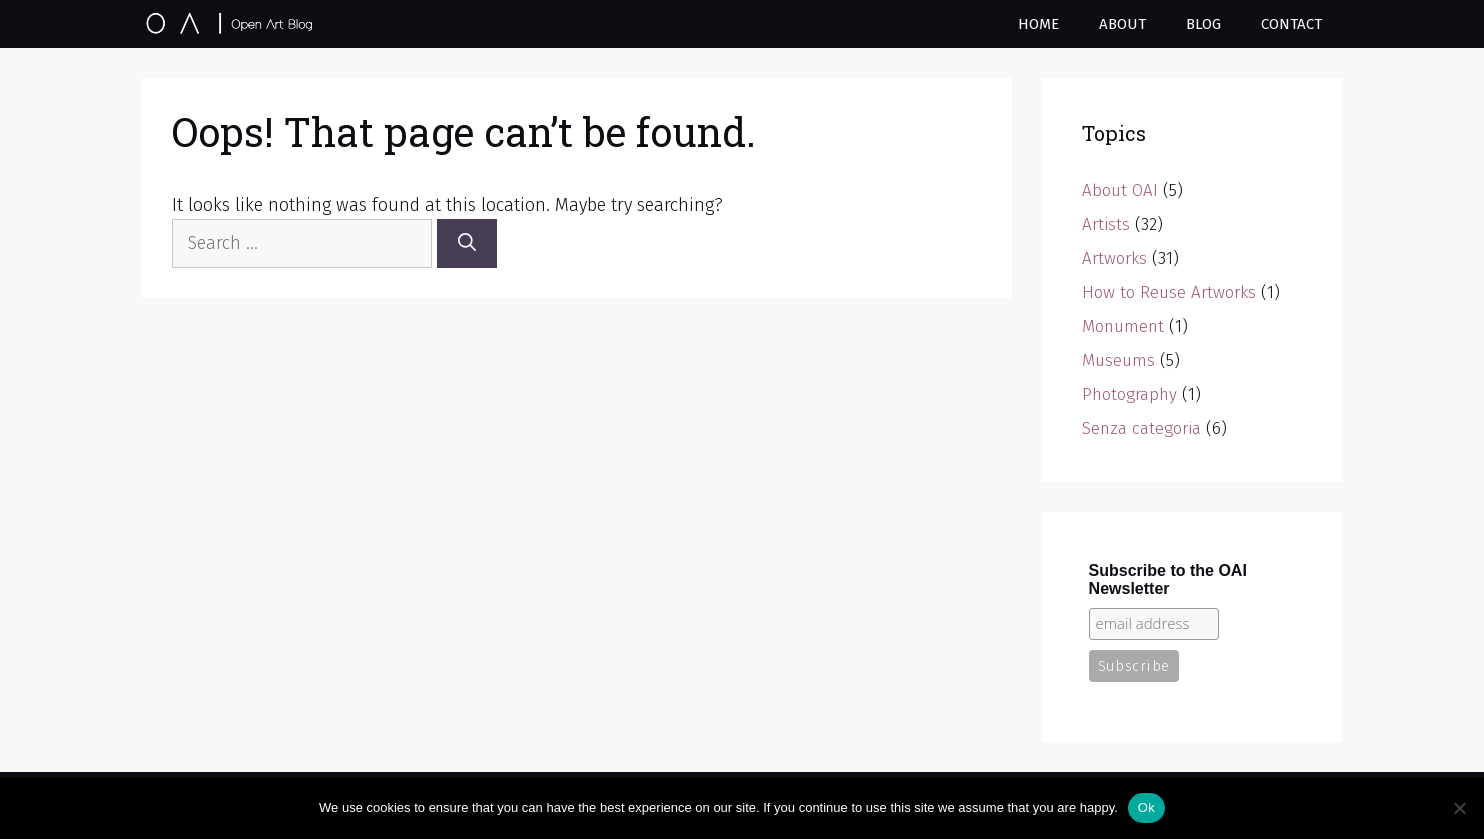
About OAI (1120, 190)
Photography (1129, 394)
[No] (1459, 808)
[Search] (467, 243)
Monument (1123, 326)
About (1122, 24)
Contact (1291, 24)
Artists (1106, 224)
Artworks (1114, 258)
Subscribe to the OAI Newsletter (1168, 579)
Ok (1146, 807)
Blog (1203, 24)
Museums (1118, 360)
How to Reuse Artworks (1169, 292)
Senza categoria (1141, 428)
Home (1038, 24)
